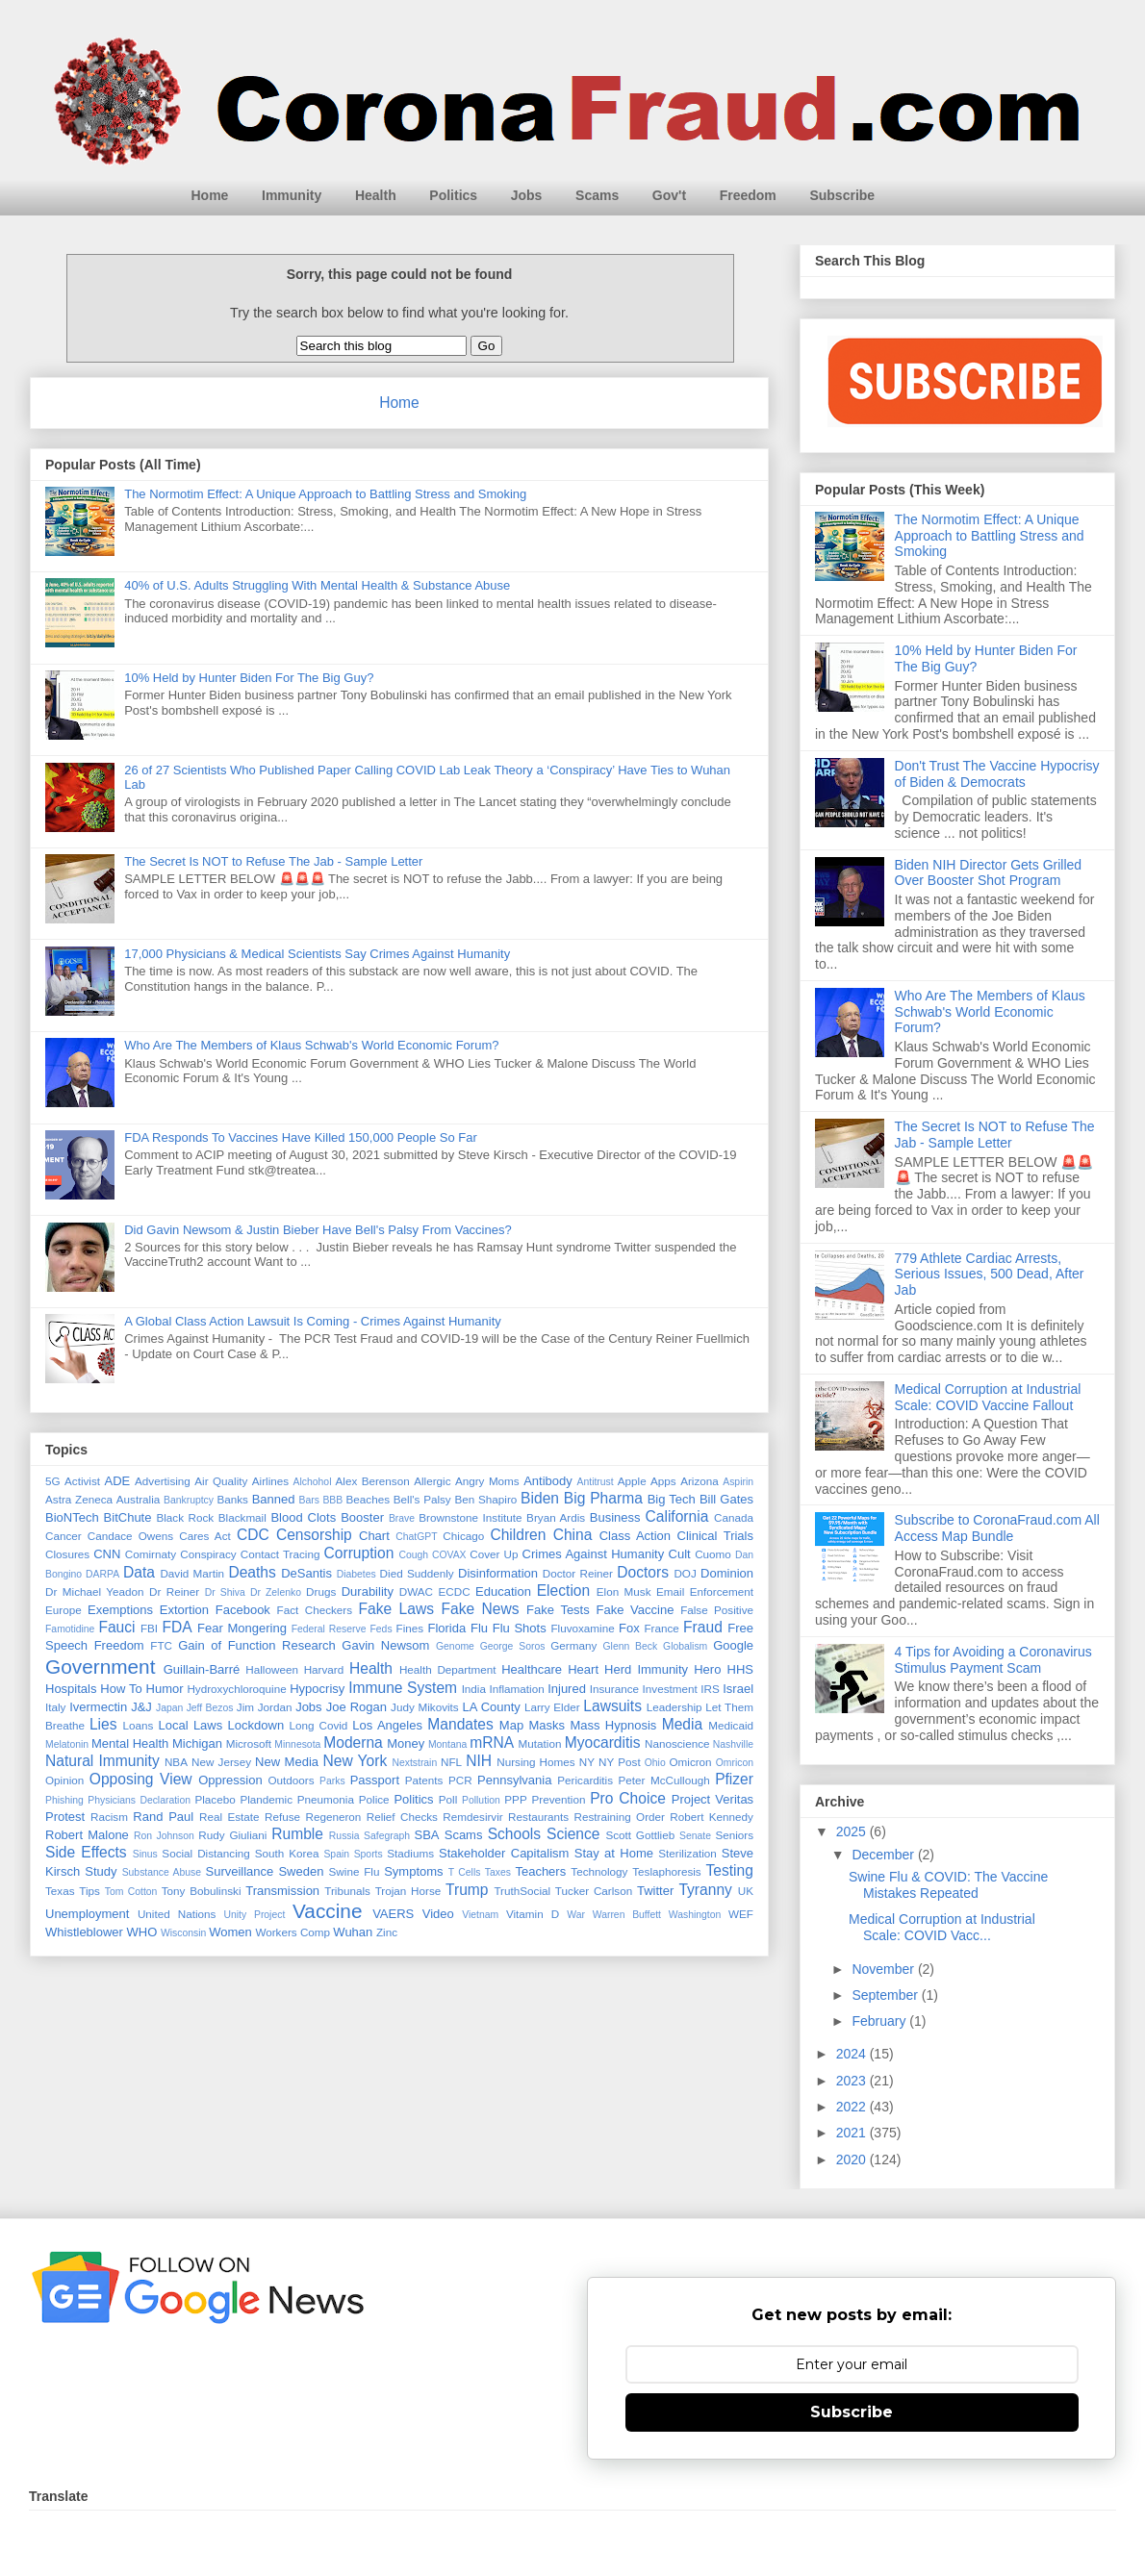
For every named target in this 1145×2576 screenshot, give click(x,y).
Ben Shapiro (485, 1499)
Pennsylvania (514, 1780)
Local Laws (190, 1725)
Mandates (460, 1724)
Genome (455, 1646)
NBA (176, 1761)
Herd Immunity (646, 1669)
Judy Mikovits (425, 1707)
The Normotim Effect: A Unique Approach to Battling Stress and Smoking (325, 494)
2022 (853, 2106)
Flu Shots (520, 1628)
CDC (253, 1535)
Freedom (748, 195)
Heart (583, 1669)
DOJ (685, 1573)
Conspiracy (208, 1554)
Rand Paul (163, 1816)
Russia (344, 1836)
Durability (368, 1591)
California (676, 1516)
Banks (231, 1499)
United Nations (177, 1913)
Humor (165, 1688)
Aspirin (738, 1482)
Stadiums (410, 1853)
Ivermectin (98, 1707)
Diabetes (356, 1574)
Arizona (699, 1481)
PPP (515, 1799)
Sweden (300, 1871)
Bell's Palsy (422, 1499)
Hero (707, 1669)
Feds (380, 1629)
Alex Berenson (373, 1481)
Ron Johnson (164, 1836)
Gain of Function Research (257, 1645)
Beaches (368, 1499)
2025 (853, 1831)
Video (438, 1914)
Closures (67, 1554)
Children (518, 1535)
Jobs (527, 195)
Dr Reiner (174, 1591)
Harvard (324, 1669)
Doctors (643, 1572)
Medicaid (730, 1725)
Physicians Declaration (139, 1800)
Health (375, 195)
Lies (103, 1724)
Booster (362, 1517)
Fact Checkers (314, 1610)
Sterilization (687, 1853)
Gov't (669, 195)
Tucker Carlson (593, 1890)
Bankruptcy (189, 1500)
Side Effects (86, 1852)
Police (374, 1799)
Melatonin (67, 1744)
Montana (447, 1744)
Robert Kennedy (711, 1816)
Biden (540, 1498)
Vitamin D (532, 1913)
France (661, 1628)
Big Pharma (603, 1498)
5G (53, 1481)
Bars (309, 1500)
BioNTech (72, 1517)
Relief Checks (402, 1816)
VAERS (393, 1914)
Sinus (145, 1854)
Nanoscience (677, 1743)
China (573, 1535)
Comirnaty (150, 1554)
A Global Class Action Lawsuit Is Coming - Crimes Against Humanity (312, 1321)
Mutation (540, 1743)
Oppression (230, 1780)
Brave (402, 1518)
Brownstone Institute (470, 1517)
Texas (60, 1890)
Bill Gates (726, 1499)
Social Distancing (205, 1853)
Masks (547, 1725)
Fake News (480, 1609)
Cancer (63, 1535)
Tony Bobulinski (202, 1890)
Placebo (214, 1799)
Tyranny (704, 1889)
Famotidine (69, 1629)
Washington (695, 1914)
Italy (55, 1707)
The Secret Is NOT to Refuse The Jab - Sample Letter (273, 861)
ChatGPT (416, 1536)
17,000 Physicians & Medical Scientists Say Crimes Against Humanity (317, 954)
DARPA (102, 1574)
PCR (460, 1780)
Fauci (116, 1627)
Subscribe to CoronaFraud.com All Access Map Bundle (997, 1528)
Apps (663, 1481)
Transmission (282, 1890)
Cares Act (205, 1535)
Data (139, 1572)
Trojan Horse (408, 1890)
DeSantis (306, 1573)
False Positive (716, 1610)
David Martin (192, 1573)
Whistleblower (84, 1932)
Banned (273, 1499)
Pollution (481, 1800)
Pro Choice (628, 1798)
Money (405, 1743)
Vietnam (480, 1914)
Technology (599, 1871)
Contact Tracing (280, 1554)
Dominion (726, 1573)
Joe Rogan (356, 1707)
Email (670, 1591)
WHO (142, 1932)
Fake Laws (396, 1609)
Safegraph (387, 1836)
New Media (286, 1762)
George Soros (513, 1646)
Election (563, 1590)
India (474, 1688)
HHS (740, 1669)
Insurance (614, 1688)
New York (354, 1761)
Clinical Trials (715, 1535)
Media (682, 1724)
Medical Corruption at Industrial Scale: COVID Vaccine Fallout (988, 1397)
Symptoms (413, 1871)
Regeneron (333, 1816)
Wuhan (352, 1932)
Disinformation (498, 1573)
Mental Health (129, 1743)
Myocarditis (603, 1742)
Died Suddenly (417, 1573)
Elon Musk (624, 1591)
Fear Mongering (242, 1628)
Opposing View (140, 1779)
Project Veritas (712, 1799)
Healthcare (531, 1669)
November (884, 1969)
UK (745, 1890)
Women (230, 1932)
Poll (448, 1799)
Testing (728, 1870)
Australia (138, 1499)
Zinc (386, 1932)
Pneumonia (325, 1799)
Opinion (64, 1780)
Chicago (463, 1535)
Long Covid (319, 1725)
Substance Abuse (161, 1872)
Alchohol (312, 1482)
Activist (82, 1481)
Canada (733, 1517)
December (884, 1854)
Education (503, 1591)
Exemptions (120, 1610)
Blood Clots (303, 1517)
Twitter (655, 1890)
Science (573, 1834)
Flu (479, 1628)
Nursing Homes (535, 1761)
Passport (374, 1780)
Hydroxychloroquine (236, 1688)
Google (733, 1645)
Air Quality (220, 1481)
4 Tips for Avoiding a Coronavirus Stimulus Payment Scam (993, 1660)
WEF (740, 1913)
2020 (853, 2159)
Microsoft (248, 1743)
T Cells (464, 1872)
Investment (670, 1688)
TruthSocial (522, 1890)
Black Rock (185, 1517)
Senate (695, 1836)
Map (511, 1725)
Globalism (685, 1646)
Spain (336, 1854)
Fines (410, 1628)
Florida (446, 1628)
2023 (853, 2080)
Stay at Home (613, 1853)
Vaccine (327, 1911)
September (886, 1995)
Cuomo (713, 1554)
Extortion (184, 1610)
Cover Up (494, 1554)
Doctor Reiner (578, 1573)
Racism (109, 1816)
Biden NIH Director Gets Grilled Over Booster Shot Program (988, 873)
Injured (566, 1688)
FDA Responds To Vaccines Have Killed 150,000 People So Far (300, 1137)
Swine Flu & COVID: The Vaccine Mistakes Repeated (948, 1885)
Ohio (655, 1762)
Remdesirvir (472, 1816)
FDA (176, 1627)
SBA (427, 1835)
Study (100, 1871)
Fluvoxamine (582, 1628)
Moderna (353, 1742)
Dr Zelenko (275, 1592)
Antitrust (595, 1482)
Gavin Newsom (385, 1645)
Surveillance (239, 1871)
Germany (573, 1645)
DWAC (416, 1591)
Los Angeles (387, 1725)
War (576, 1914)
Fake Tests (558, 1610)
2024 (853, 2053)
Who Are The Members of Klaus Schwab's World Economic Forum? (311, 1045)
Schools (514, 1834)
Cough (414, 1555)
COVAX (449, 1555)
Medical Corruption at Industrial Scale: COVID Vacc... (942, 1927)
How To (120, 1688)
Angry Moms (487, 1481)
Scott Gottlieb (639, 1835)
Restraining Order (619, 1816)
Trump (466, 1889)
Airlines (270, 1481)
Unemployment (87, 1914)
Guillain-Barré (202, 1669)
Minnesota (297, 1744)
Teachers (540, 1871)
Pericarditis (585, 1780)
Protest (65, 1816)
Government (100, 1666)
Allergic (432, 1481)
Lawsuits (612, 1706)
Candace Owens (130, 1535)
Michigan (197, 1743)
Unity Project (255, 1914)
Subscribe (842, 195)
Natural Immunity (102, 1761)
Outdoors (290, 1780)
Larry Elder (552, 1707)
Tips (89, 1890)
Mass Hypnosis (613, 1725)
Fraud (703, 1627)
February (880, 2021)
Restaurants (538, 1816)
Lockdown (256, 1725)
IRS (709, 1688)
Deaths (251, 1572)
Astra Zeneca (79, 1499)
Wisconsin (183, 1933)
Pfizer (734, 1779)
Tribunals (347, 1890)
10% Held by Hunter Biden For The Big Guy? (248, 677)
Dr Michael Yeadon (94, 1591)
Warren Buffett (627, 1914)
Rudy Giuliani (232, 1835)
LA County (491, 1707)
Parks (332, 1781)
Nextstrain (414, 1762)
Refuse (282, 1816)
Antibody (547, 1481)
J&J (141, 1707)
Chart (374, 1535)
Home (210, 195)
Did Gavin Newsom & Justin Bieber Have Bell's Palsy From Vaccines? (318, 1230)
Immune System (402, 1687)
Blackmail (242, 1517)
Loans (138, 1725)
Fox (629, 1628)
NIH (479, 1761)
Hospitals (70, 1688)
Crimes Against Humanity (593, 1554)
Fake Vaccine (635, 1610)
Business (615, 1517)
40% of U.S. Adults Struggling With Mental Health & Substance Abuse (317, 585)
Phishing (64, 1800)
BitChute (128, 1517)
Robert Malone (87, 1835)
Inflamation (516, 1688)
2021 (853, 2132)
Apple (632, 1481)
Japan (169, 1708)
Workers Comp (292, 1932)
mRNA (492, 1742)
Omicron (690, 1761)
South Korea (287, 1853)
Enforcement (721, 1591)
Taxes (498, 1872)
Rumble (297, 1834)
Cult (680, 1554)
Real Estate (229, 1816)
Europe (63, 1610)
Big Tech (672, 1499)
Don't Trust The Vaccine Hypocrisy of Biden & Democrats (997, 774)
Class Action (635, 1535)
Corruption (359, 1553)
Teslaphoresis (666, 1871)
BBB (332, 1500)
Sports (368, 1854)
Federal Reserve (329, 1629)
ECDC (454, 1591)
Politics (453, 195)
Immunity (291, 195)
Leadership (674, 1707)
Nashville (733, 1744)
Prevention (559, 1799)
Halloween (271, 1669)
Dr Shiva (225, 1592)
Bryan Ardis (555, 1517)
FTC (161, 1645)
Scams (597, 195)
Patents (424, 1780)
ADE (117, 1481)
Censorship (314, 1535)
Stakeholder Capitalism (504, 1853)
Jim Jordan (265, 1707)
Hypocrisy (317, 1688)
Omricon (734, 1762)
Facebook (243, 1610)
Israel (738, 1688)
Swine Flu (354, 1871)
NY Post (619, 1761)
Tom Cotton (131, 1891)
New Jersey (221, 1761)
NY (587, 1761)
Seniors (734, 1835)
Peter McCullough (664, 1780)
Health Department (447, 1669)
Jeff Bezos (210, 1708)
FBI (149, 1628)
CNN (106, 1554)
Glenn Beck (630, 1646)
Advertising (163, 1481)
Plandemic (266, 1799)
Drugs (321, 1591)
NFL (451, 1761)
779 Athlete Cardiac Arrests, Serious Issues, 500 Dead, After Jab (989, 1274)
